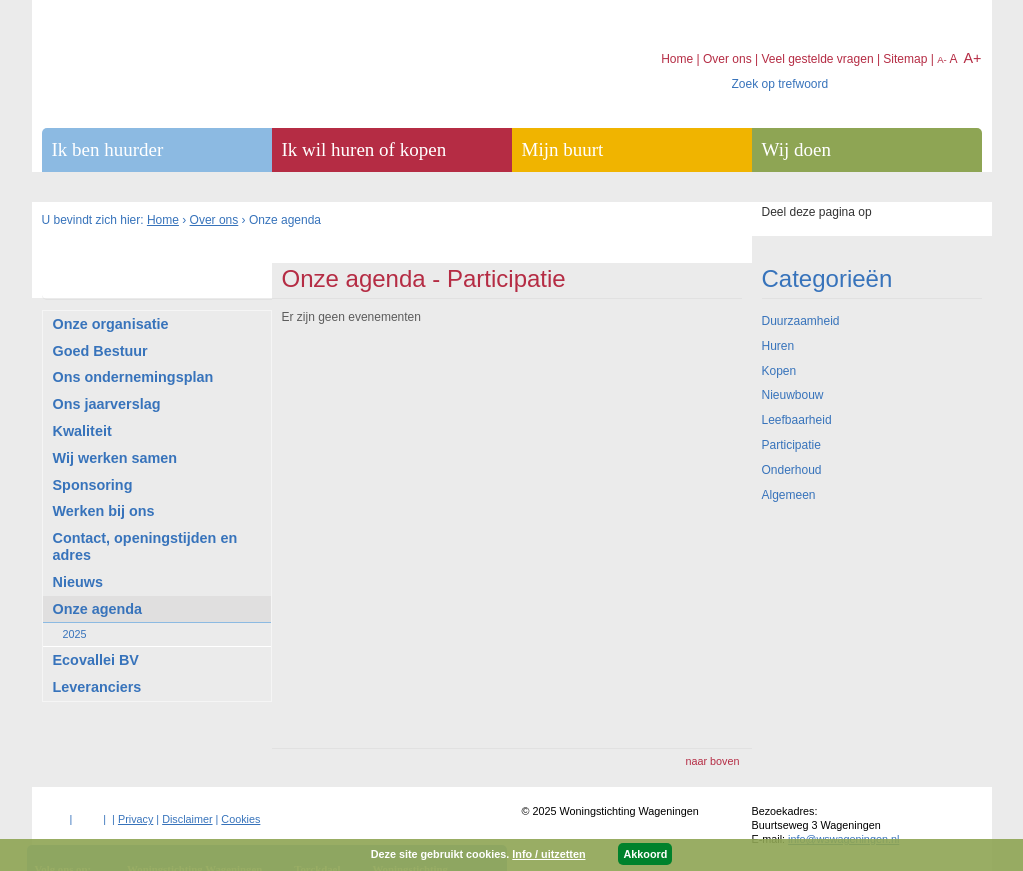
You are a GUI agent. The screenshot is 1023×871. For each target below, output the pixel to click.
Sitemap (905, 59)
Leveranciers (97, 687)
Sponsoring (93, 485)
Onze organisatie (111, 324)
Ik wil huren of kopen (364, 149)
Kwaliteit (82, 431)
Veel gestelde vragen (817, 59)
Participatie (791, 445)
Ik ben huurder (108, 149)
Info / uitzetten (548, 854)
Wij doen (796, 149)
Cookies (240, 819)
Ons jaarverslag (107, 404)
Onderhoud (792, 470)
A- (942, 59)
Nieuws (78, 582)
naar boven (712, 761)
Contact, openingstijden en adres (145, 546)
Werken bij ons (104, 511)
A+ (972, 58)
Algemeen (789, 495)
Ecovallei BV (96, 660)
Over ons (214, 220)
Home (163, 220)
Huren (778, 346)
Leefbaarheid (797, 420)
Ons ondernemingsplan (133, 377)
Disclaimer (187, 819)
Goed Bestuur (100, 351)
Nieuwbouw (793, 395)
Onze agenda (98, 609)
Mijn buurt (563, 149)
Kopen (779, 371)
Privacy (135, 819)
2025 (75, 634)
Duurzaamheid (801, 321)
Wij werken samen (115, 458)
